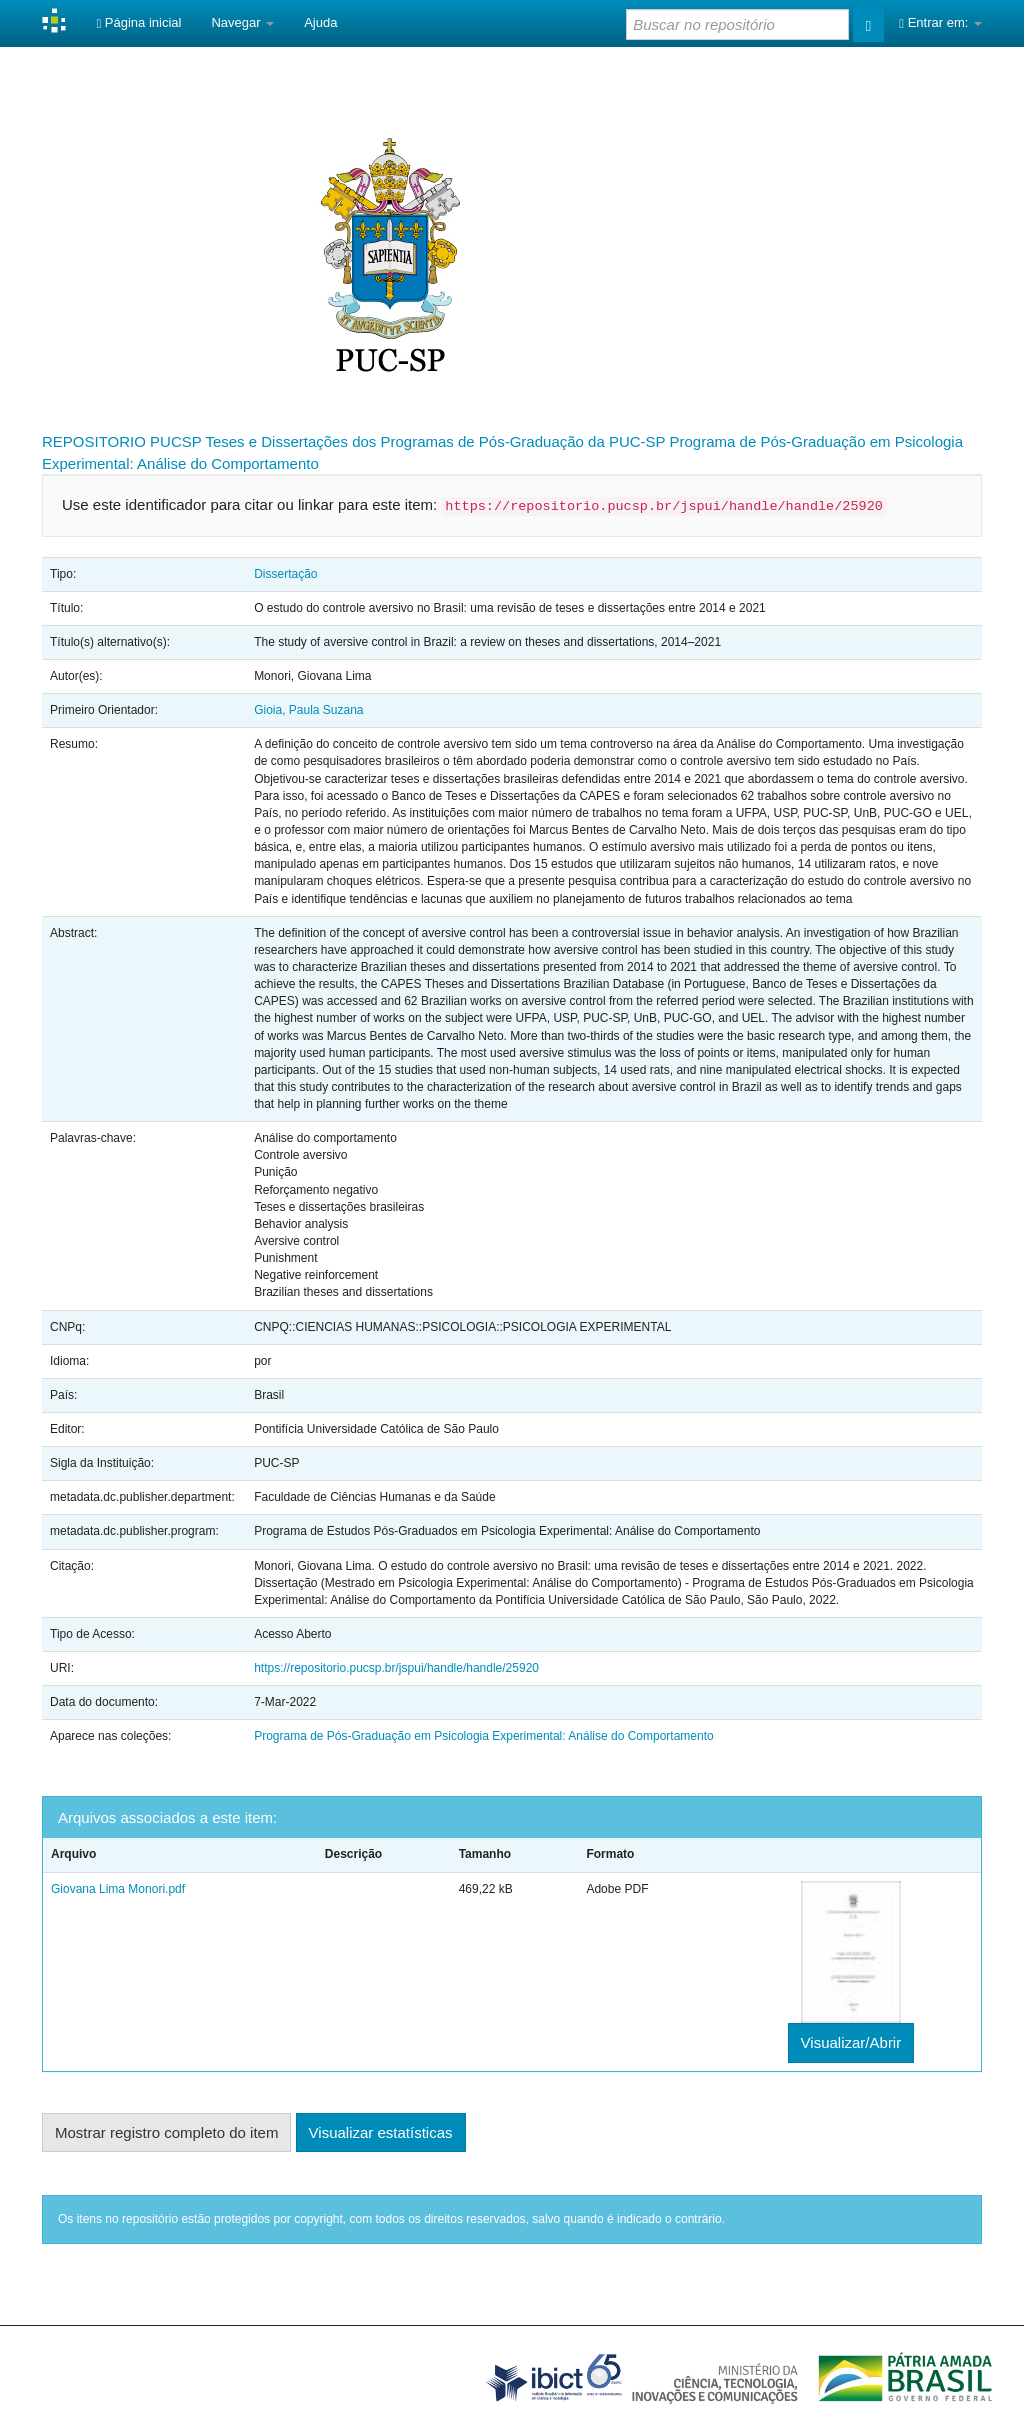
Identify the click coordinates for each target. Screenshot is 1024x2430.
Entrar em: (940, 22)
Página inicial (138, 22)
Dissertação (285, 574)
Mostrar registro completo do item (166, 2132)
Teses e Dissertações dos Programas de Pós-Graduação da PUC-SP (435, 441)
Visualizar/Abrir (851, 2042)
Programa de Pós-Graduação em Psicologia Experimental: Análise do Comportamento (484, 1736)
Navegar (242, 22)
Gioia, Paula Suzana (308, 710)
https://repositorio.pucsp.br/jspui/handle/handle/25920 (396, 1668)
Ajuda (320, 22)
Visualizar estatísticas (381, 2132)
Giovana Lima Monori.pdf (118, 1889)
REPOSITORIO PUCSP (122, 441)
